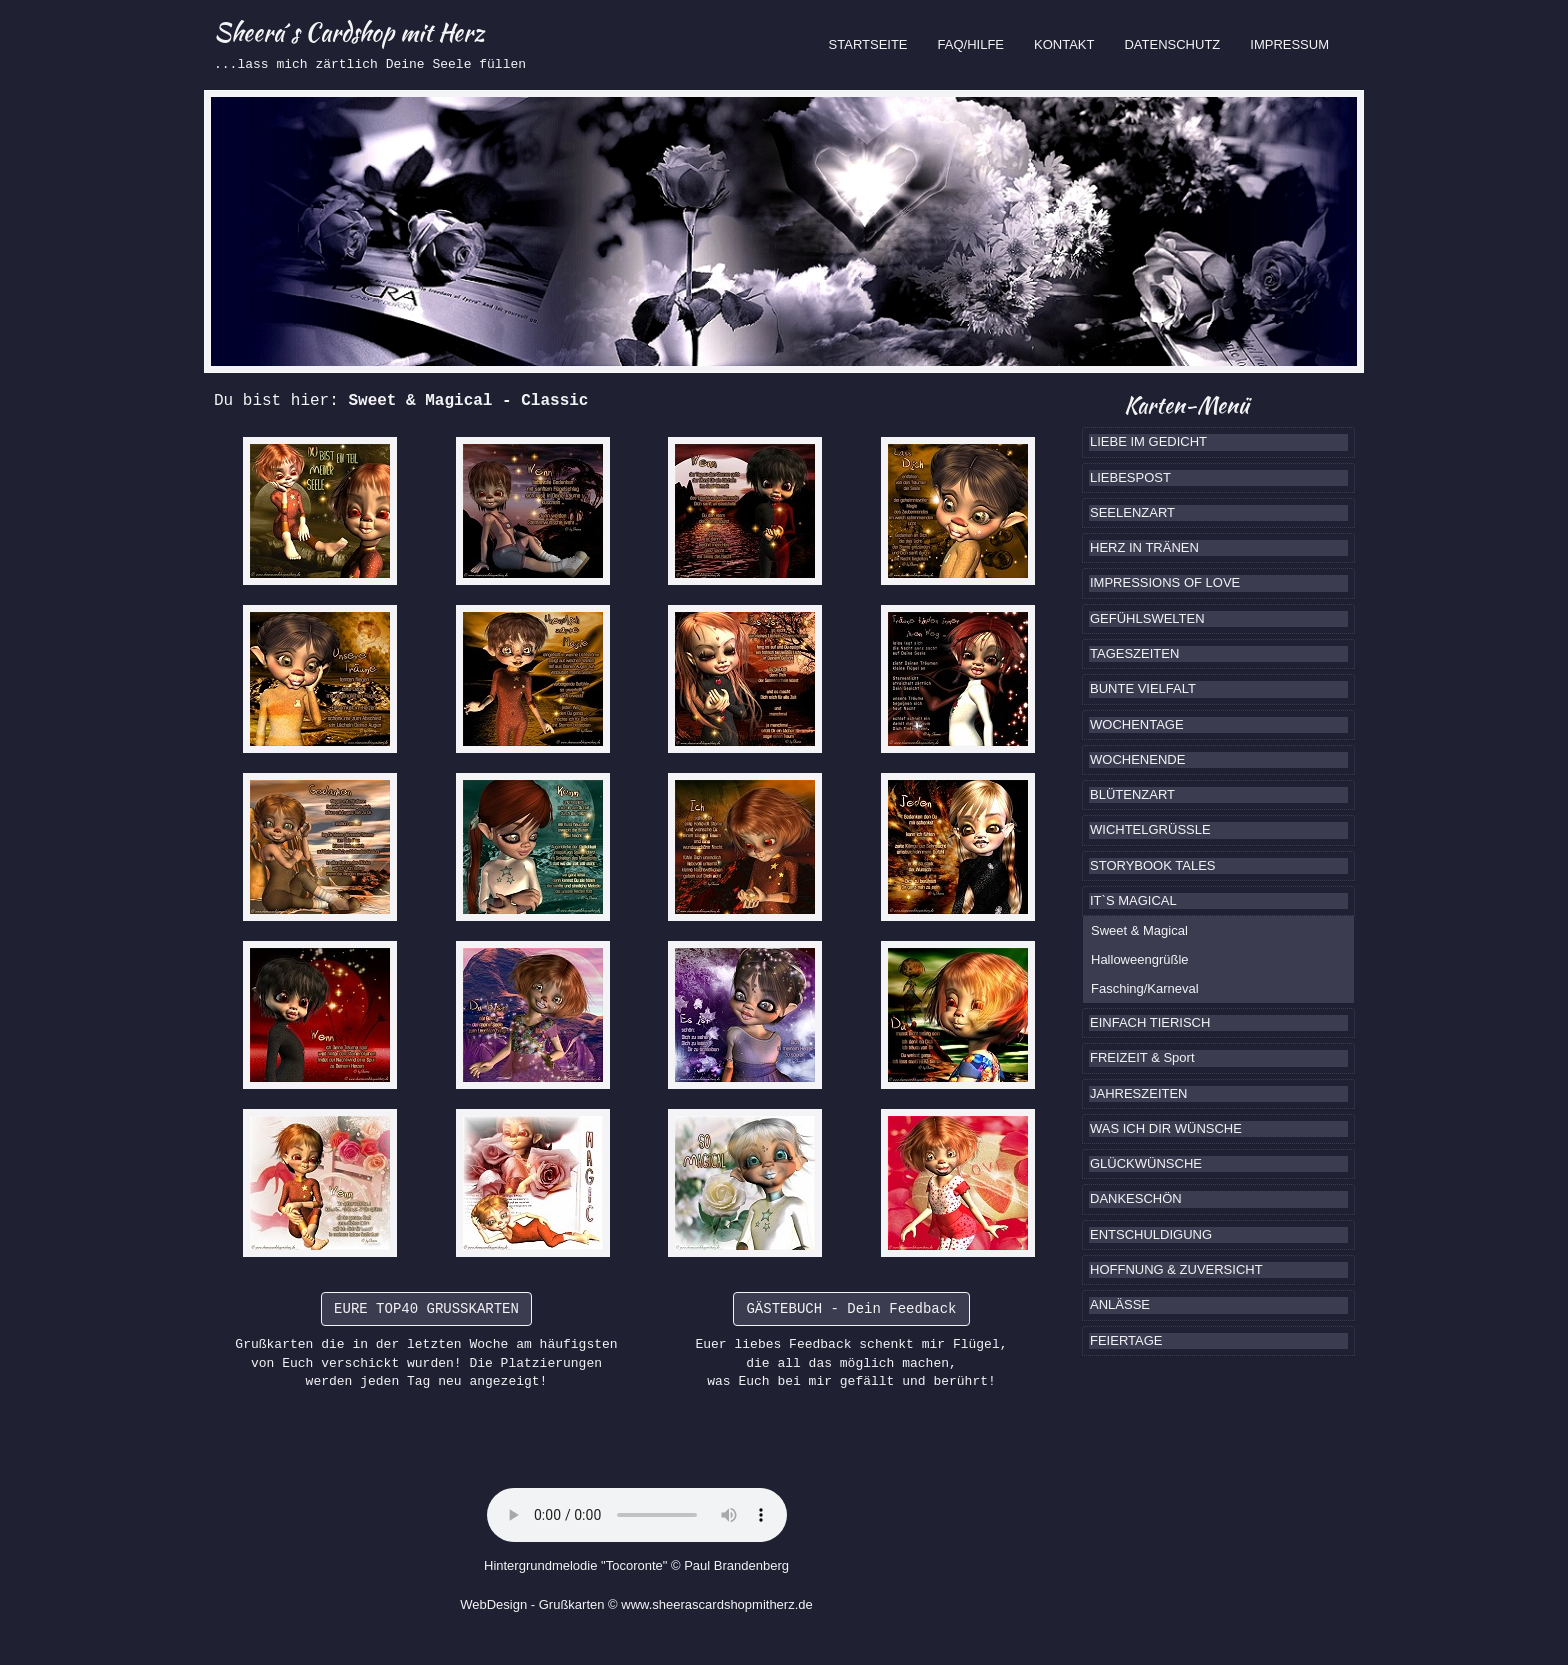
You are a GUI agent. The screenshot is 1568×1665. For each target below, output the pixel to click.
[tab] (1218, 442)
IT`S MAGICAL (1133, 900)
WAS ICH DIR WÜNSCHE (1166, 1128)
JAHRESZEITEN (1139, 1093)
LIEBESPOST (1130, 477)
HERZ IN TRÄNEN (1144, 547)
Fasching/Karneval (1145, 988)
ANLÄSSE (1120, 1304)
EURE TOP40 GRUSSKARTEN (426, 1309)
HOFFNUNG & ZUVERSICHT (1176, 1269)
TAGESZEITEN (1134, 653)
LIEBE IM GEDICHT (1148, 441)
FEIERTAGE (1126, 1340)
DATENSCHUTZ (1172, 44)
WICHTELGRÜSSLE (1150, 829)
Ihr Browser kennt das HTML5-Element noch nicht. (637, 1515)
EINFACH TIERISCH (1150, 1022)
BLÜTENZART (1132, 794)
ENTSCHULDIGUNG (1151, 1234)
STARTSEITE (876, 43)
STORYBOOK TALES (1152, 865)
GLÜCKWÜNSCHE (1146, 1163)
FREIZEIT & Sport (1142, 1057)
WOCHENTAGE (1137, 724)
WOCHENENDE (1137, 759)
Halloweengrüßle (1140, 959)
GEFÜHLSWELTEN (1147, 618)
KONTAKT (1064, 44)
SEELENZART (1132, 512)
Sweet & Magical (1139, 930)
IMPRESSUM (1289, 44)
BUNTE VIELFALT (1143, 688)
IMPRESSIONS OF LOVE (1165, 582)
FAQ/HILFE (971, 44)
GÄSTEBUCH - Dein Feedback (851, 1309)
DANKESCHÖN (1136, 1198)
